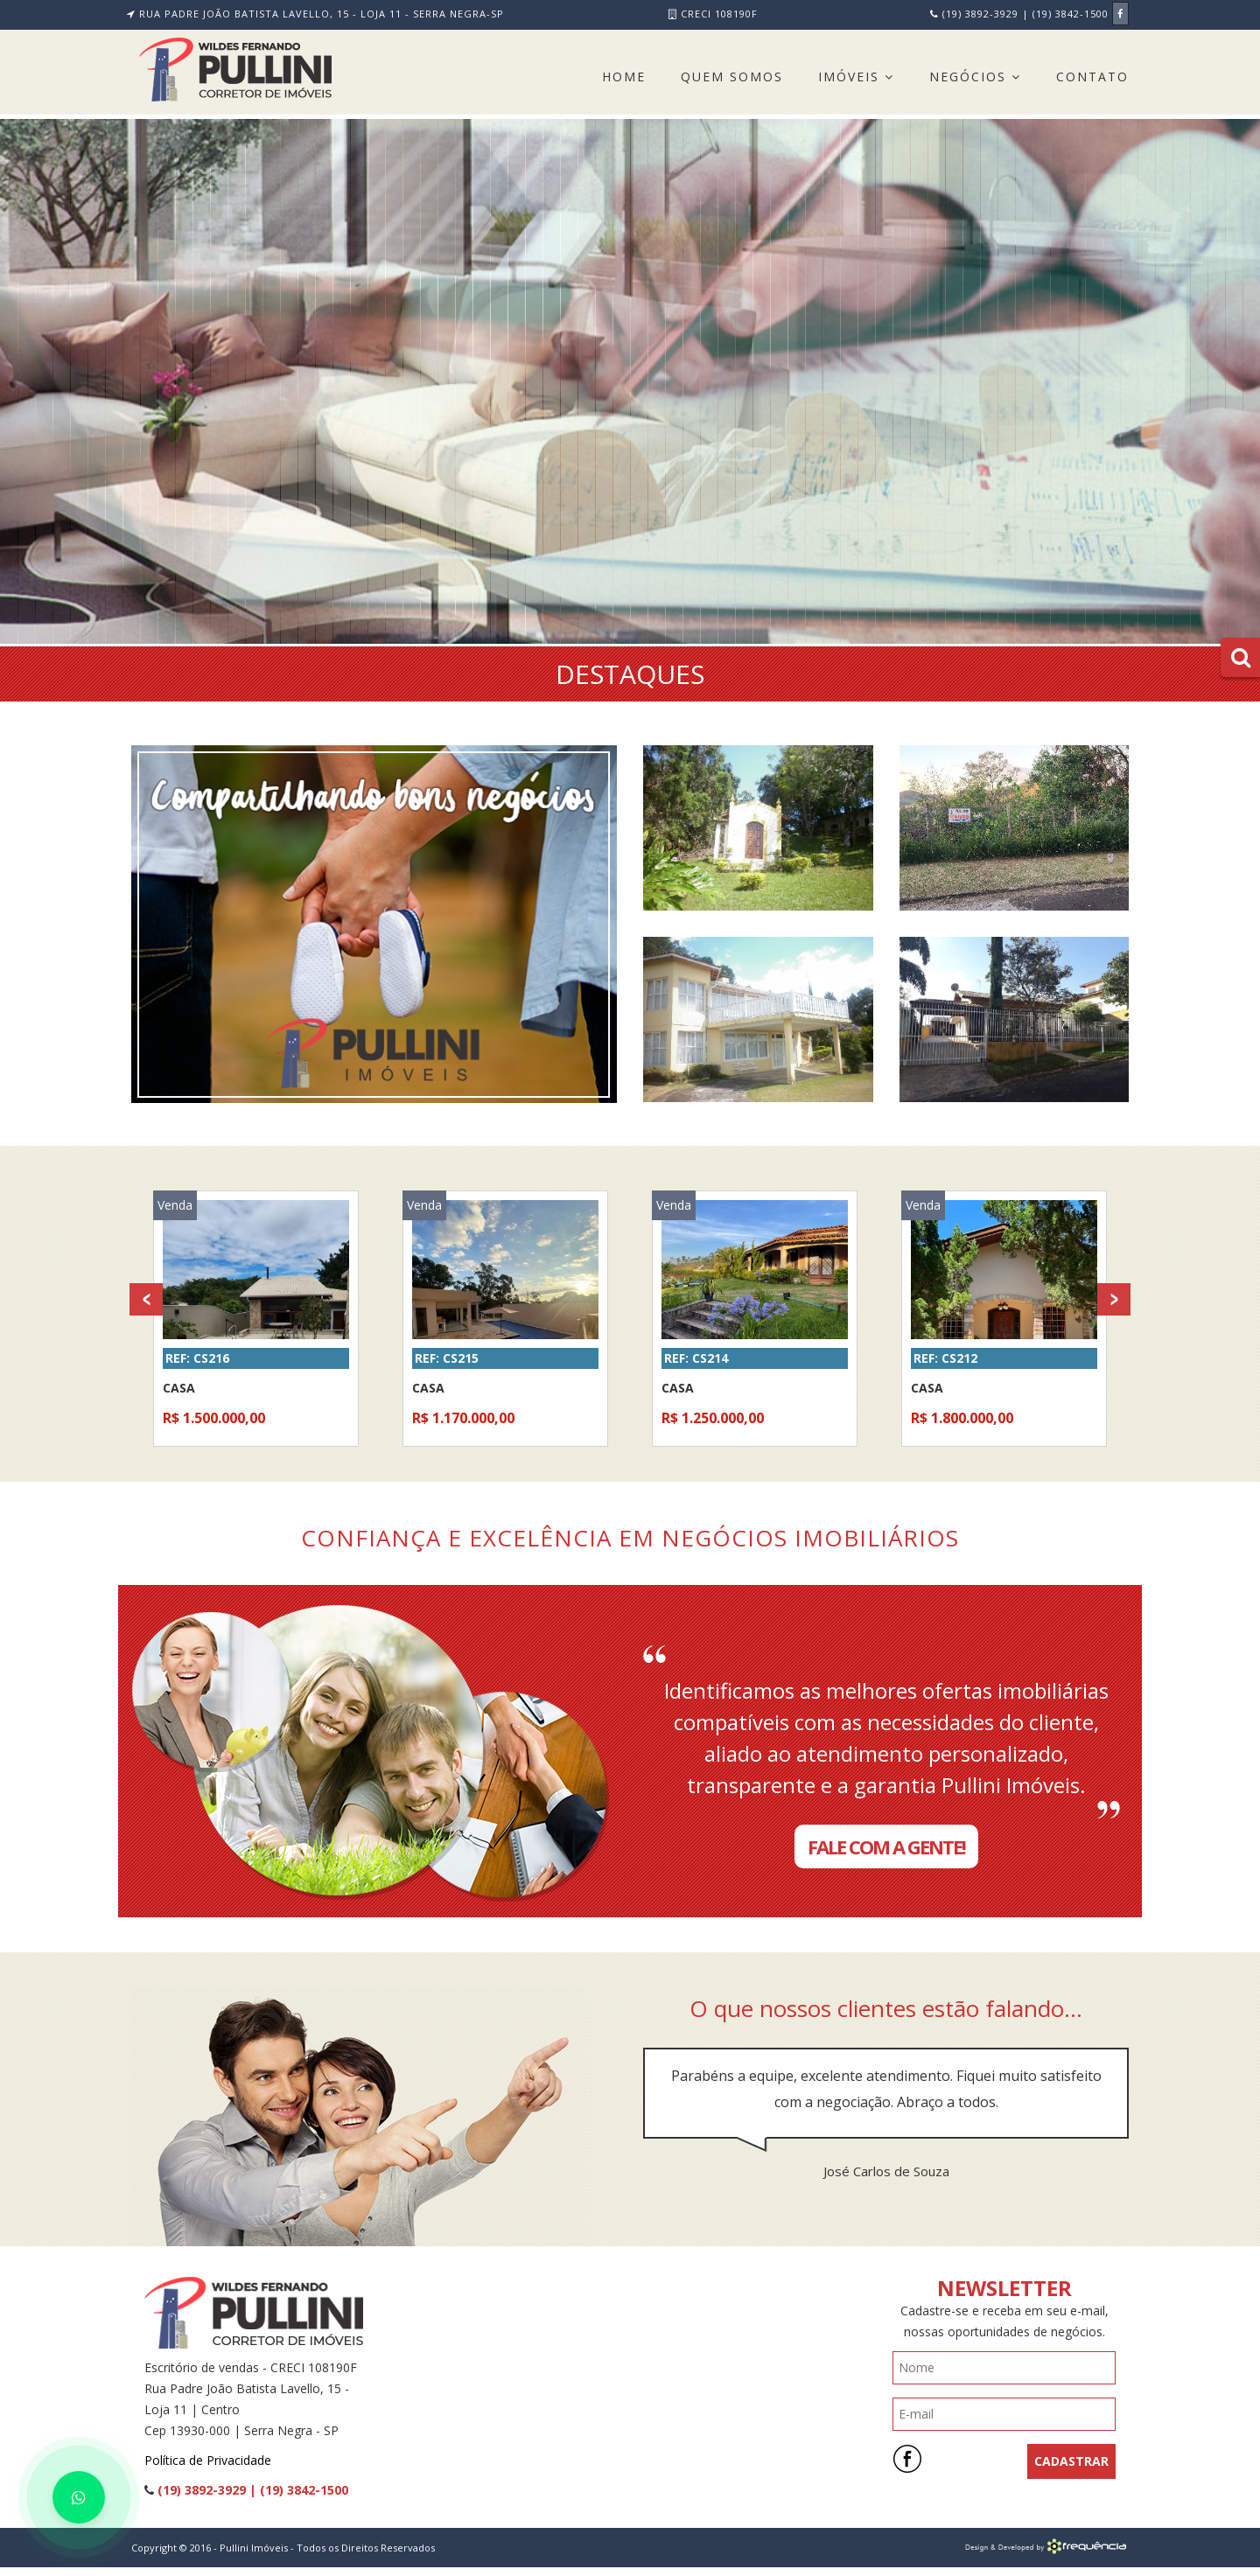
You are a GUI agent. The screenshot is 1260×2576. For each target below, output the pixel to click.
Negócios (975, 76)
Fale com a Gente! (886, 1846)
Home (624, 76)
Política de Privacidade (207, 2460)
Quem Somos (732, 76)
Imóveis (856, 76)
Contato (1092, 76)
